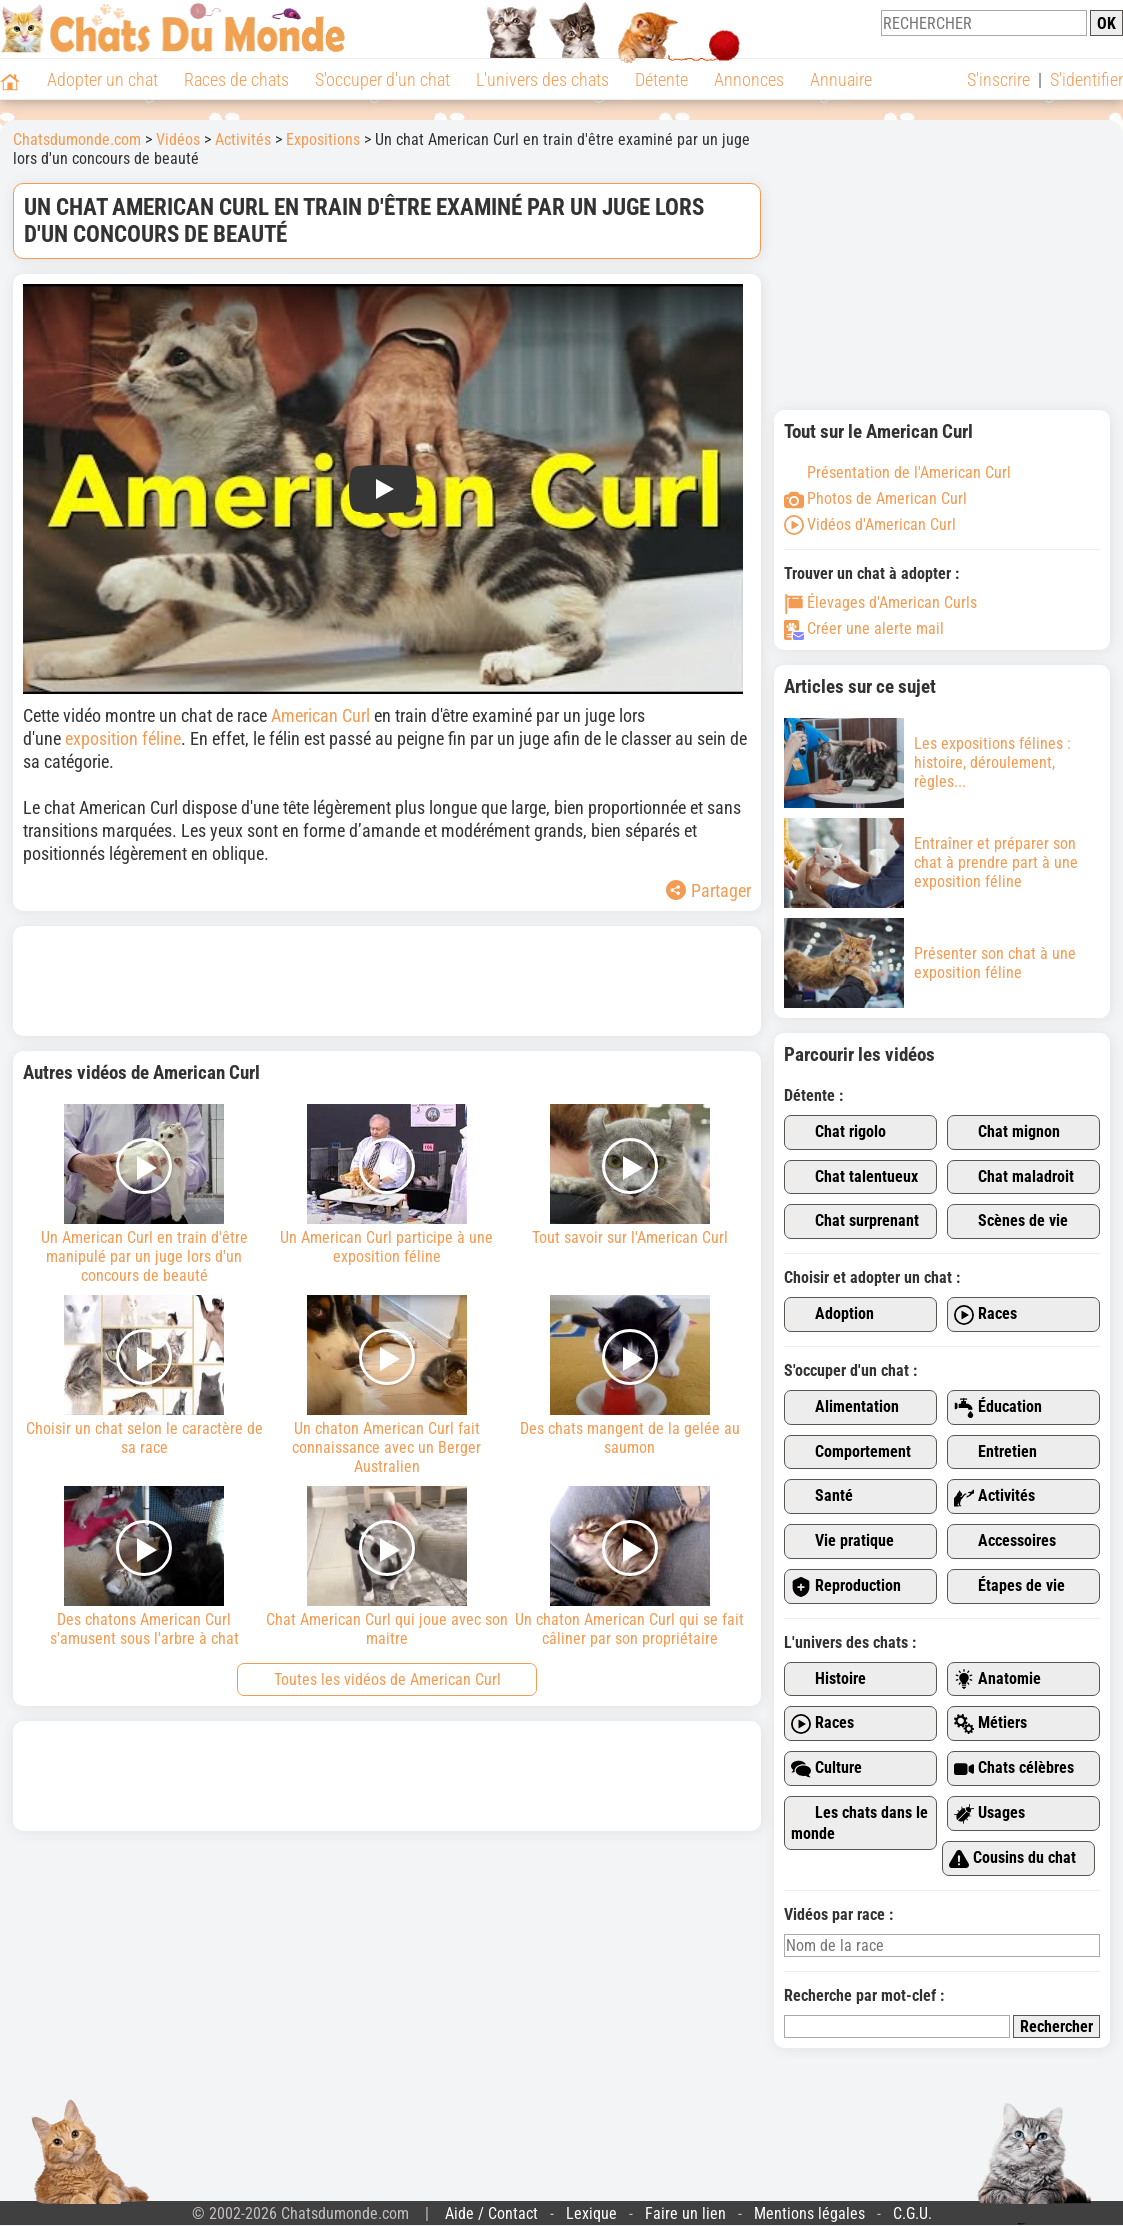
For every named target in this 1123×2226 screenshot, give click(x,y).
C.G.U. (912, 2213)
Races (985, 1314)
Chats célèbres (1014, 1768)
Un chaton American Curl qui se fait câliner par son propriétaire (629, 1567)
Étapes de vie (1009, 1586)
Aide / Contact (491, 2213)
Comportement (851, 1452)
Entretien (995, 1452)
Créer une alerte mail (864, 628)
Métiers (990, 1723)
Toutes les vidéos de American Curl (387, 1679)
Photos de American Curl (875, 498)
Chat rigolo (838, 1132)
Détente (661, 79)
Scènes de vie (1011, 1221)
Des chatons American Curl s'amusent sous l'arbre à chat (144, 1567)
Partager (708, 890)
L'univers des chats (542, 79)
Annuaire (841, 79)
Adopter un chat (102, 79)
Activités (994, 1496)
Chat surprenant (855, 1221)
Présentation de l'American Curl (897, 472)
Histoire (828, 1679)
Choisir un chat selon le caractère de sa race (144, 1376)
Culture (826, 1768)
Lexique (591, 2213)
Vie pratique (842, 1541)
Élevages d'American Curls (880, 602)
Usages (989, 1813)
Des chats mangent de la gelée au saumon (629, 1376)
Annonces (749, 79)
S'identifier (1086, 79)
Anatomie (997, 1679)
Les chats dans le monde (859, 1823)
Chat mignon (1007, 1132)
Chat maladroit (1014, 1177)
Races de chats (236, 79)
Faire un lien (685, 2213)
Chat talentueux (854, 1177)
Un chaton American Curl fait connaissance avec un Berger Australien (387, 1385)
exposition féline (123, 738)
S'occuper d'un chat (382, 79)
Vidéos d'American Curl (870, 524)
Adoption (832, 1314)
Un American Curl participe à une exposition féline (387, 1185)
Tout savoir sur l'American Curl (629, 1175)
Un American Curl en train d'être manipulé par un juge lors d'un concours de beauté (144, 1194)
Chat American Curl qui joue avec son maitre (387, 1567)
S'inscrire (998, 79)
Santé (822, 1496)
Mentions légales (809, 2213)
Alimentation (845, 1407)
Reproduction (846, 1586)
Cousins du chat (1012, 1858)
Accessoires (1005, 1541)
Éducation (998, 1407)
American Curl (322, 715)
